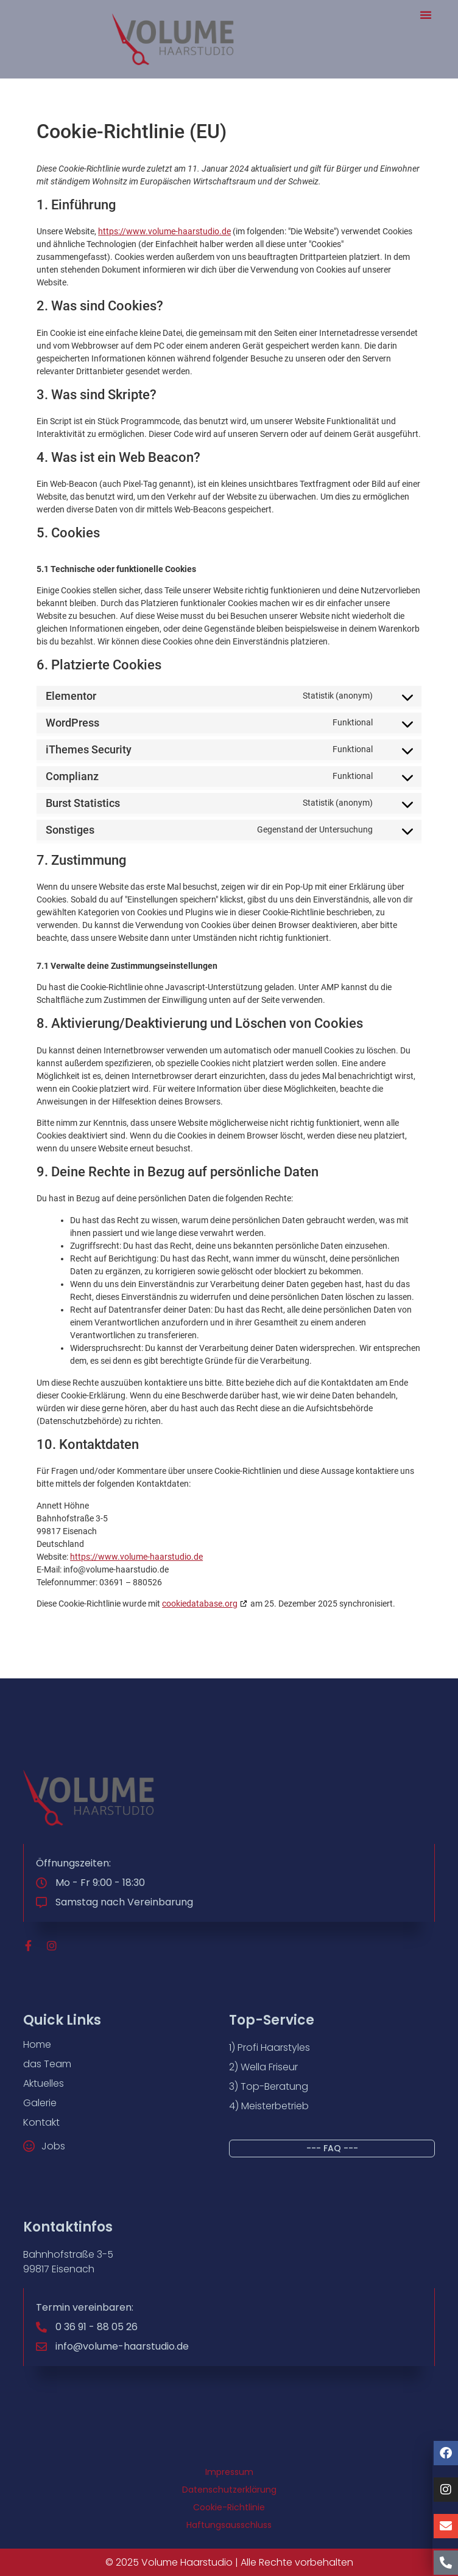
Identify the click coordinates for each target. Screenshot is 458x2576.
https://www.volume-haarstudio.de (164, 231)
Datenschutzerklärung (229, 2490)
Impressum (229, 2472)
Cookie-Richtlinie (229, 2507)
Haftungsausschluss (229, 2525)
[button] (426, 14)
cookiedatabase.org (200, 1603)
